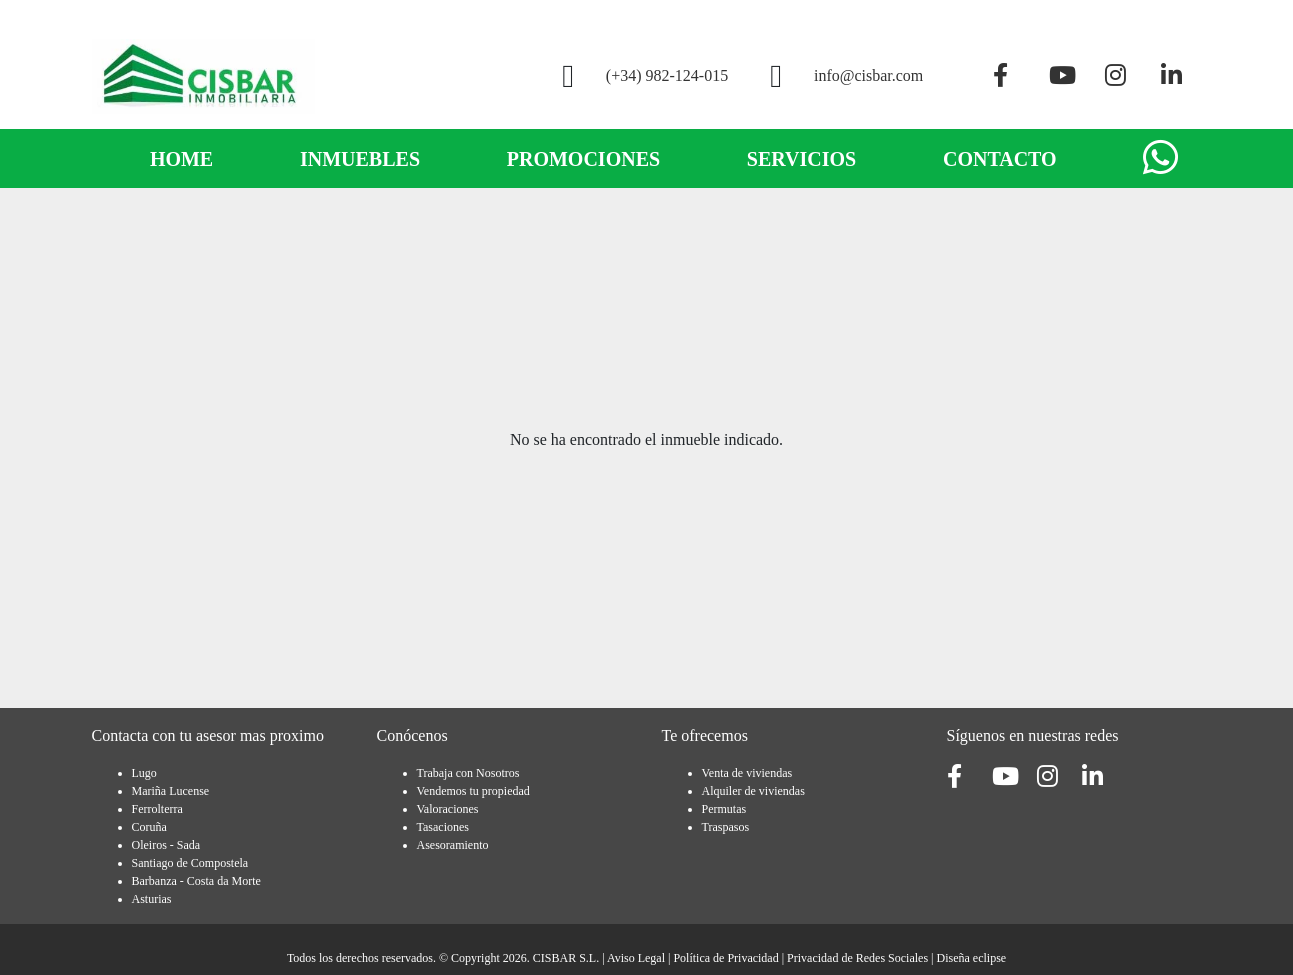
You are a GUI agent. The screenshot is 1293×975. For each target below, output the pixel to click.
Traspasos (726, 827)
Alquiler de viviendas (753, 791)
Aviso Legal (636, 958)
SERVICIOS (801, 159)
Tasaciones (443, 827)
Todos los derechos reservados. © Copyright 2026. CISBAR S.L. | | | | (646, 958)
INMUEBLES (360, 159)
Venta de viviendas (747, 773)
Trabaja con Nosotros (468, 773)
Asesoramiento (453, 845)
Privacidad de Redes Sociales (857, 958)
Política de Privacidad (725, 958)
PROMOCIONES (583, 159)
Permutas (724, 809)
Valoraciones (448, 809)
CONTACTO (1000, 159)
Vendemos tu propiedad (473, 791)
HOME (181, 159)
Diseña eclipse (971, 958)
